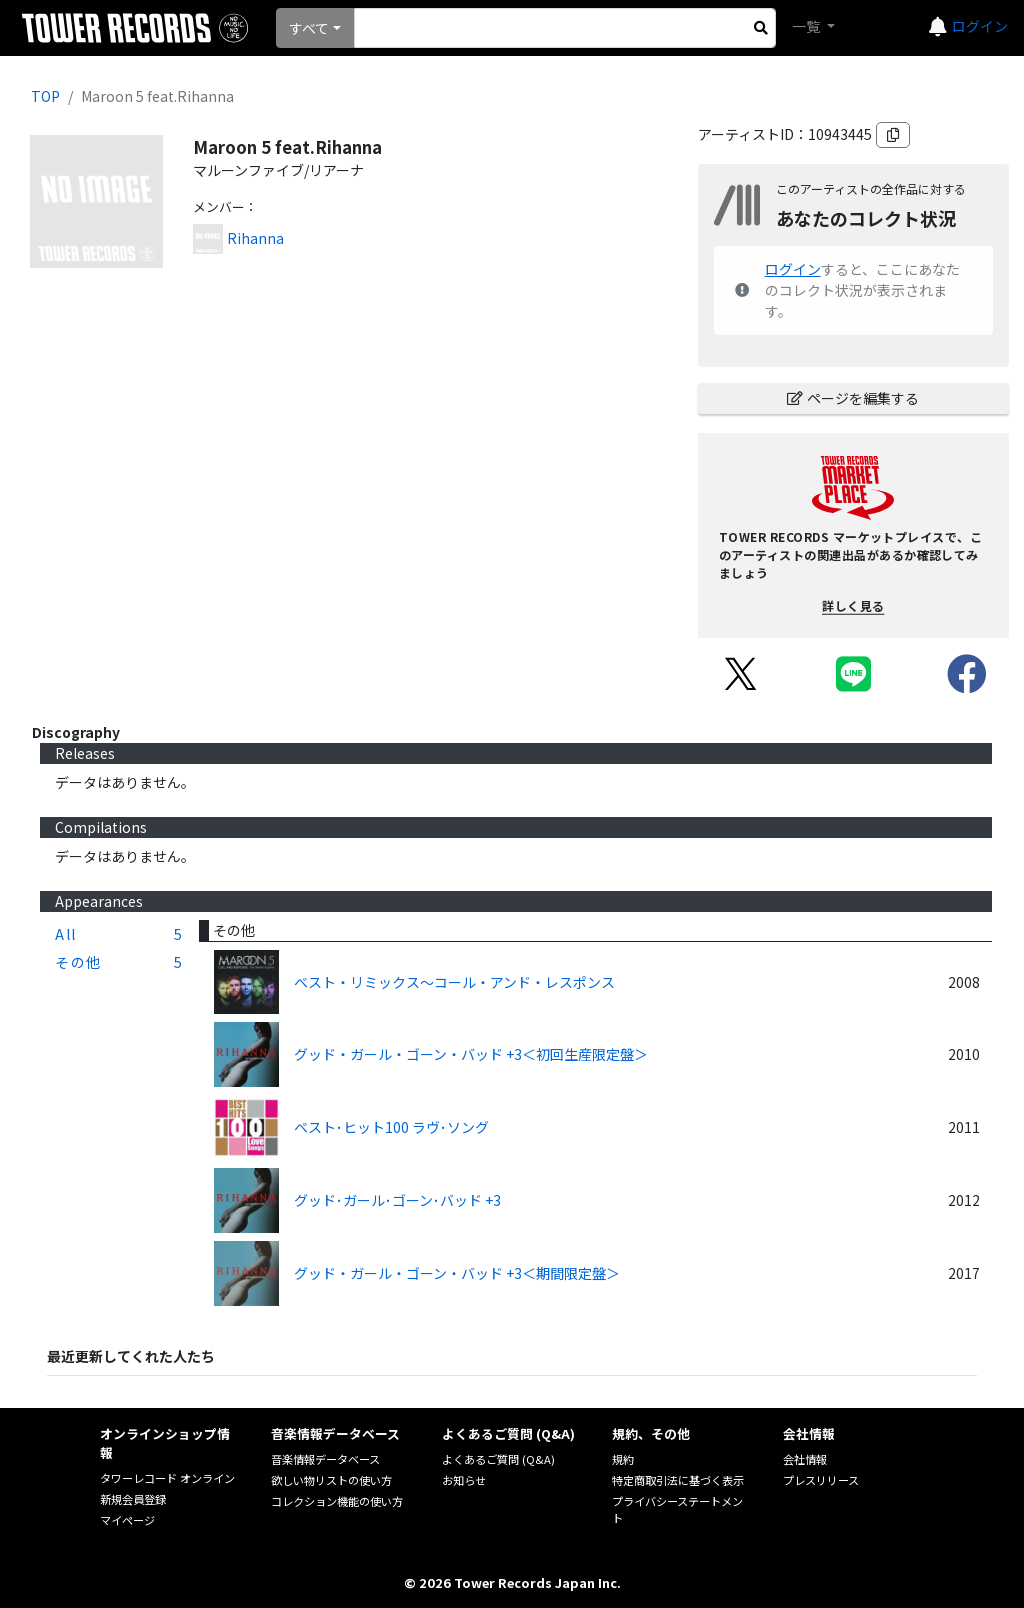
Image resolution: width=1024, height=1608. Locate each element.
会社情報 (805, 1459)
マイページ (127, 1520)
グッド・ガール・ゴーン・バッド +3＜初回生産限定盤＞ (471, 1054)
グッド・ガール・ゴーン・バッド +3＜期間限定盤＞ (457, 1273)
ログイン (980, 26)
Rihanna (255, 238)
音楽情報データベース (325, 1459)
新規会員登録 (133, 1499)
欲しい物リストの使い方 (331, 1480)
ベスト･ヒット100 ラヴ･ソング (391, 1127)
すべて (309, 28)
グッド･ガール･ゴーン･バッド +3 (397, 1200)
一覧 (807, 26)
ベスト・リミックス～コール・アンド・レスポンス (454, 982)
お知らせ (464, 1480)
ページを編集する (853, 398)
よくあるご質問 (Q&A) (498, 1459)
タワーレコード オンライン (167, 1478)
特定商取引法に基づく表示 (678, 1480)
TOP (45, 96)
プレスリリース (821, 1480)
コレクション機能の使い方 (337, 1501)
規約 (623, 1459)
